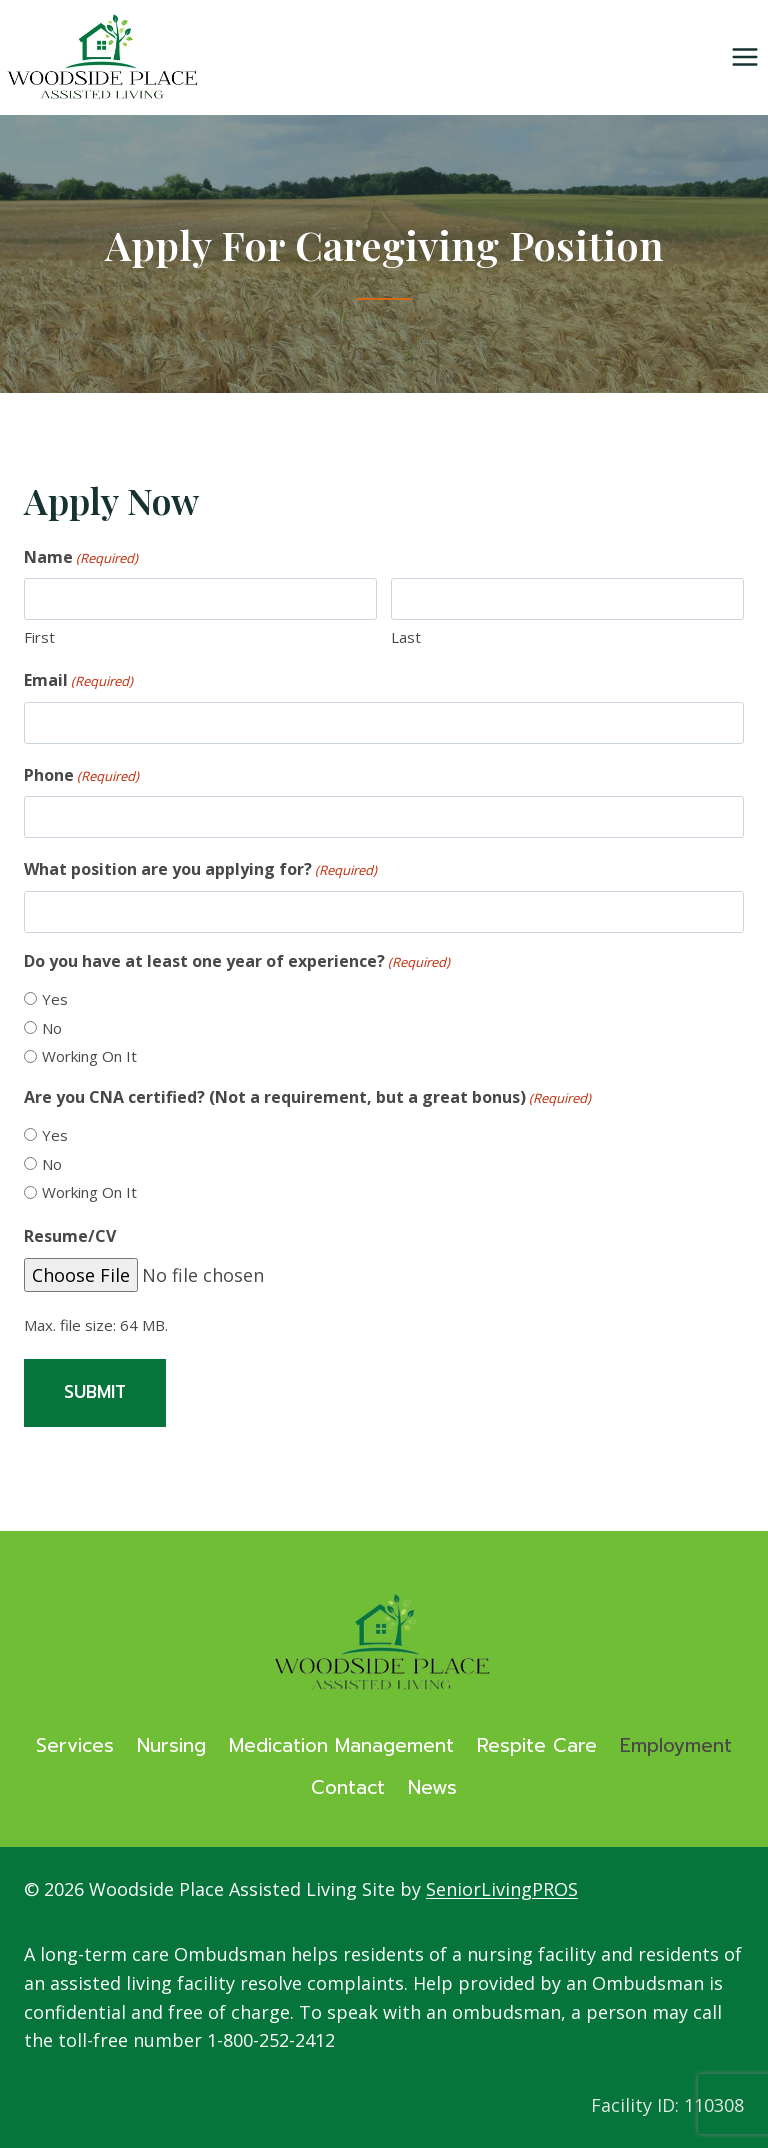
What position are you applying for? (200, 869)
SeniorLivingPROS (502, 1889)
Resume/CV (70, 1236)
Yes (55, 999)
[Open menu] (744, 57)
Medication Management (341, 1745)
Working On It (89, 1056)
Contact (348, 1787)
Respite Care (537, 1745)
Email (78, 680)
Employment (676, 1745)
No (52, 1028)
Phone (81, 775)
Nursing (171, 1745)
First (39, 637)
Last (406, 637)
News (432, 1787)
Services (75, 1745)
